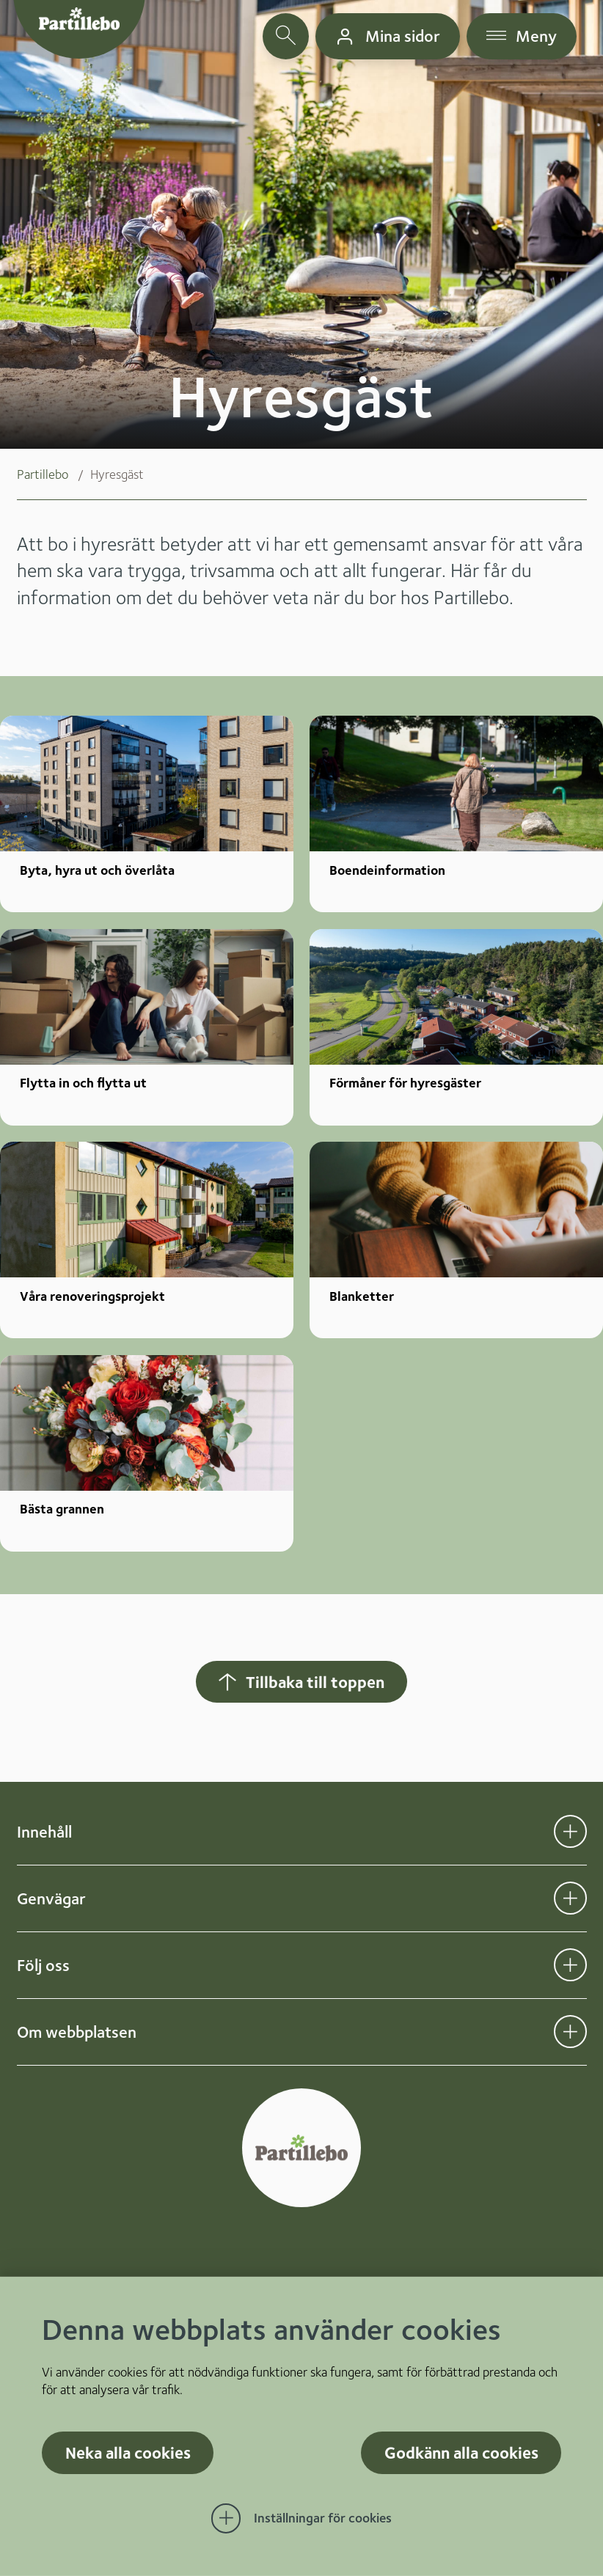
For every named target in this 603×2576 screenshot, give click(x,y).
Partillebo (42, 474)
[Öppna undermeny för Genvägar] (570, 1898)
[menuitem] (53, 474)
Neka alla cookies (128, 2452)
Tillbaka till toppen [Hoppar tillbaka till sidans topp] (300, 1682)
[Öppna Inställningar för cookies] (301, 2519)
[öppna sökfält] (286, 36)
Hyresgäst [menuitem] (117, 474)
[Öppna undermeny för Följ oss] (570, 1964)
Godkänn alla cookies (461, 2452)
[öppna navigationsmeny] (522, 36)
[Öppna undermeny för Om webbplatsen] (570, 2031)
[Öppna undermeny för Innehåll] (570, 1831)
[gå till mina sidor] (387, 36)
